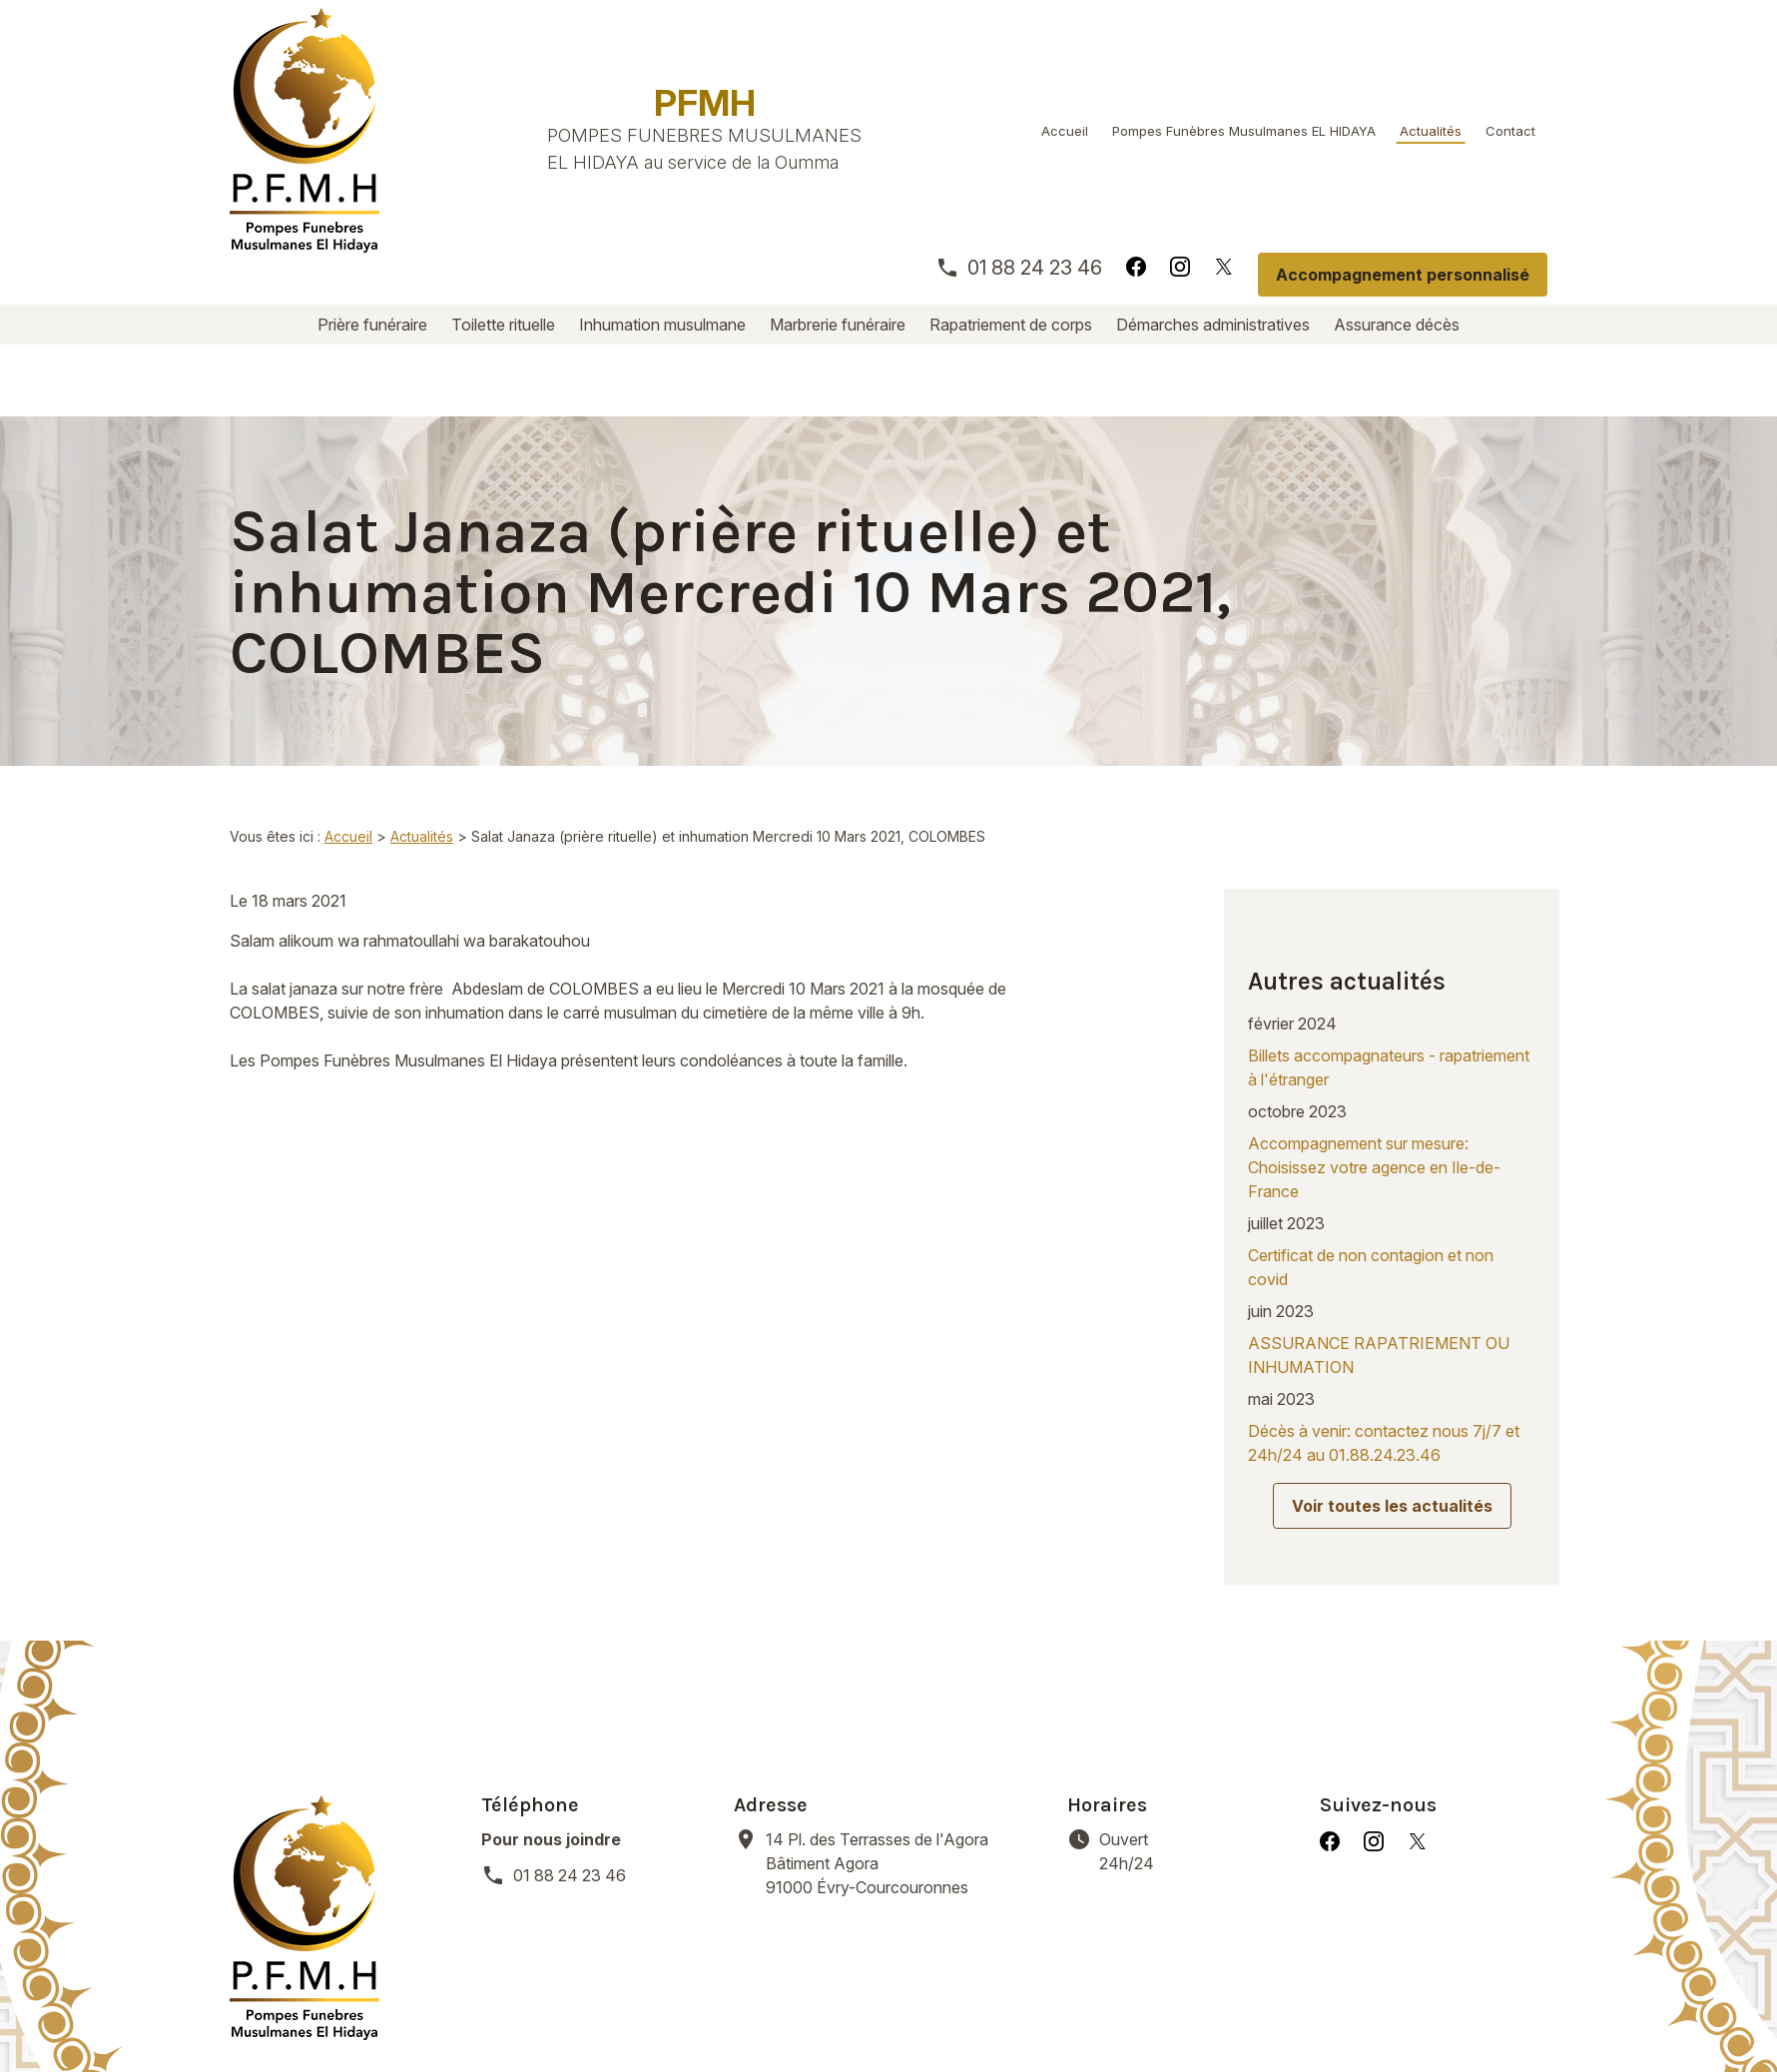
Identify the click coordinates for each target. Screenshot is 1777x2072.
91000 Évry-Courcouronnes (904, 1702)
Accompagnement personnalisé (1402, 275)
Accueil (1064, 131)
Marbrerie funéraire (837, 325)
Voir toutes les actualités (1392, 1378)
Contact (1510, 131)
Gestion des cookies (919, 2012)
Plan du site (1069, 2012)
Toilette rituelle (503, 325)
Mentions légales (508, 2012)
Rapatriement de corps (1010, 325)
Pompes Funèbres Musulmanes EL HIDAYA (1244, 131)
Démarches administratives (1213, 325)
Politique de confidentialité (707, 2012)
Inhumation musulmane (662, 325)
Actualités (1431, 131)
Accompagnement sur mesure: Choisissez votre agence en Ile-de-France (1374, 1039)
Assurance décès (1397, 325)
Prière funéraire (372, 325)
